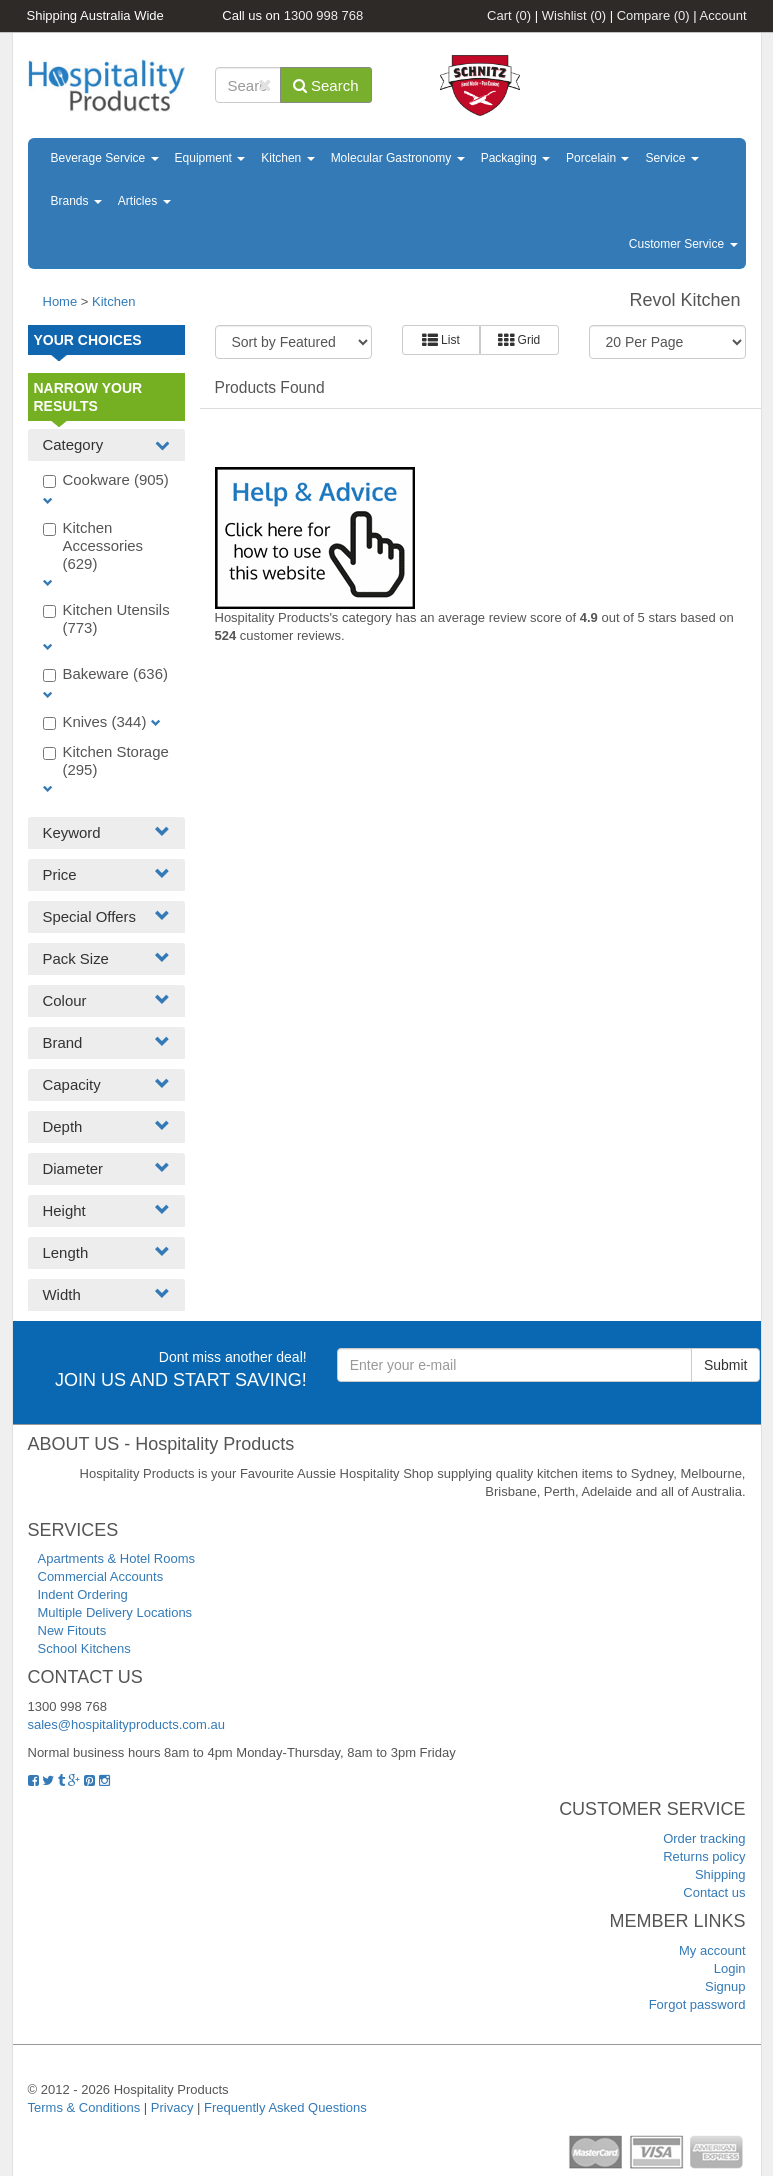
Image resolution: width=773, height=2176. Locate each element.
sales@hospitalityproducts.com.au (126, 1724)
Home (60, 301)
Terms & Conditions (84, 2107)
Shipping (720, 1874)
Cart (509, 15)
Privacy (172, 2107)
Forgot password (697, 2004)
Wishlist (574, 15)
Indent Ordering (83, 1594)
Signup (725, 1986)
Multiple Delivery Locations (115, 1612)
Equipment (210, 158)
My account (712, 1950)
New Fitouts (72, 1630)
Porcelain (597, 158)
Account (723, 15)
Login (730, 1968)
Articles (144, 201)
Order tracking (704, 1838)
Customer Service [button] (683, 244)
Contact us (714, 1892)
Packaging (515, 158)
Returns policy (704, 1856)
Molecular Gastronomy (398, 158)
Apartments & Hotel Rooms (117, 1558)
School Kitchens (84, 1648)
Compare (653, 15)
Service (671, 158)
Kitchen (287, 158)
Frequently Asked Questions (285, 2107)
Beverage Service (105, 158)
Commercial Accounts (101, 1576)
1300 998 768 (324, 15)
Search (326, 85)
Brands (76, 201)
